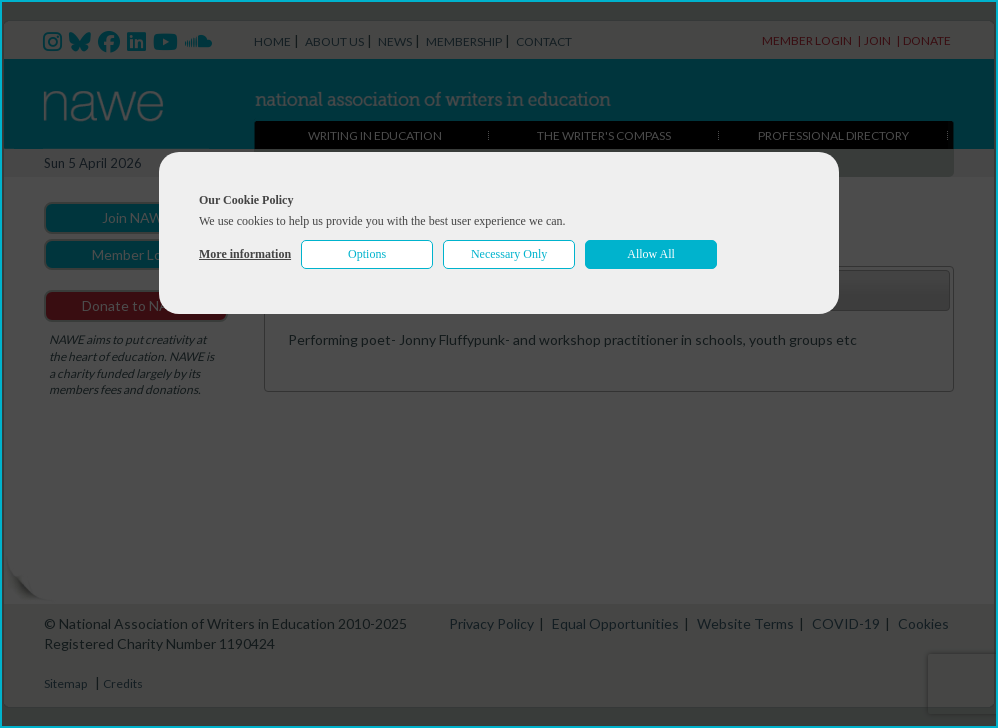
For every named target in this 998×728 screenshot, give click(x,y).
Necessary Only (509, 254)
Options (367, 254)
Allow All (651, 254)
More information (245, 254)
